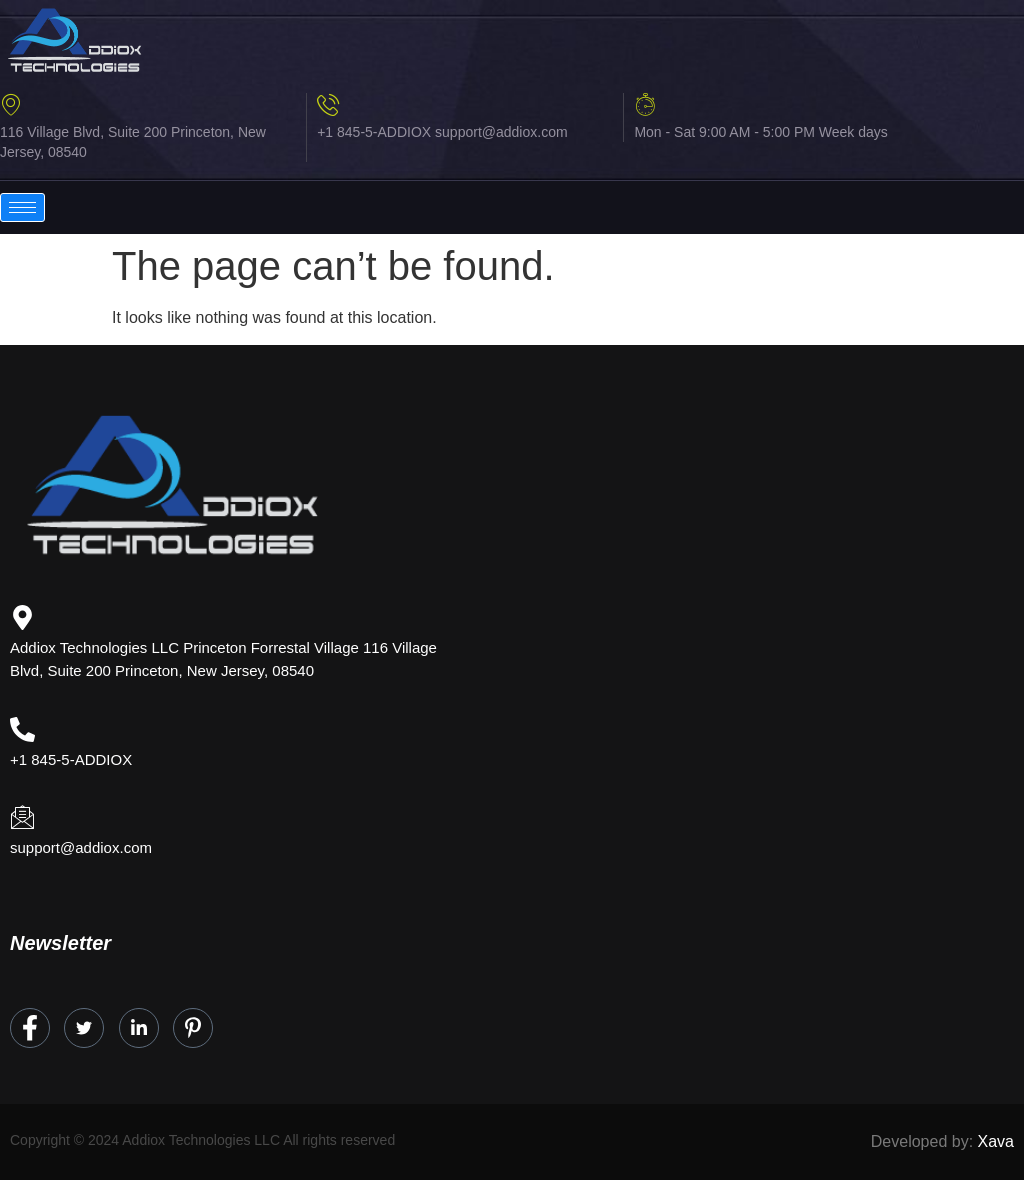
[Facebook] (30, 1028)
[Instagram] (193, 1028)
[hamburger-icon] (22, 207)
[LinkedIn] (139, 1028)
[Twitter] (84, 1028)
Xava (996, 1141)
